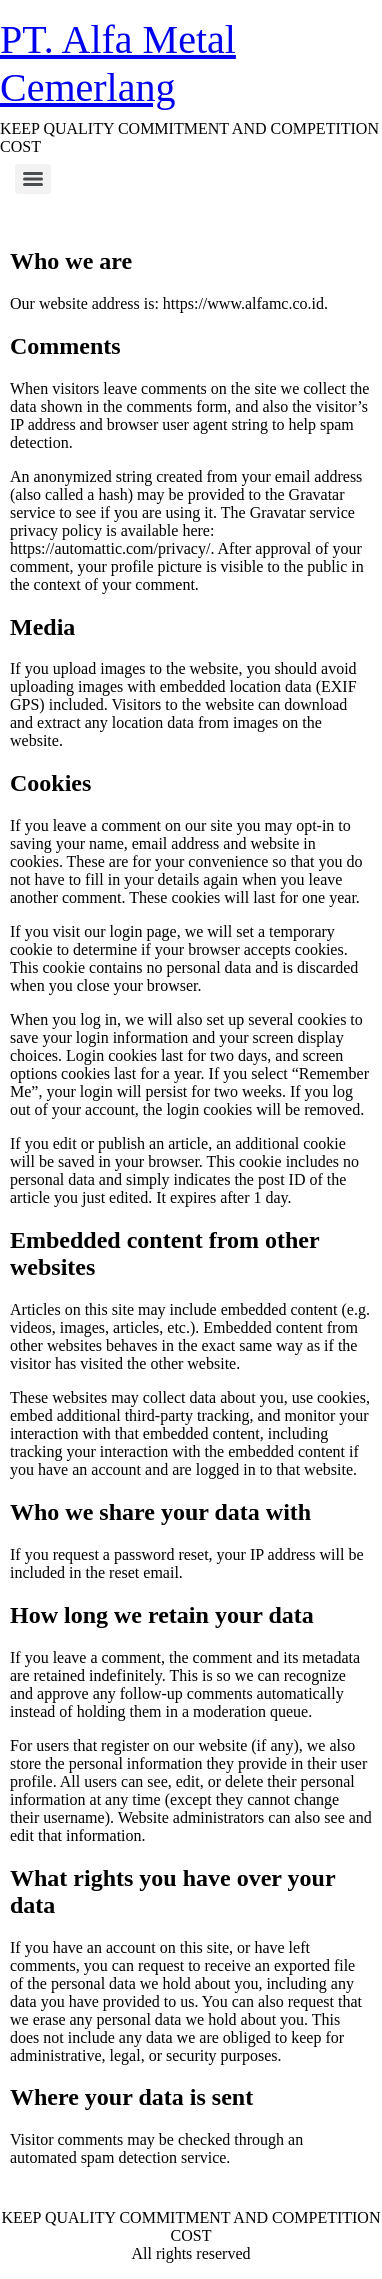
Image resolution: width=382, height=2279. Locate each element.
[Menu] (33, 179)
